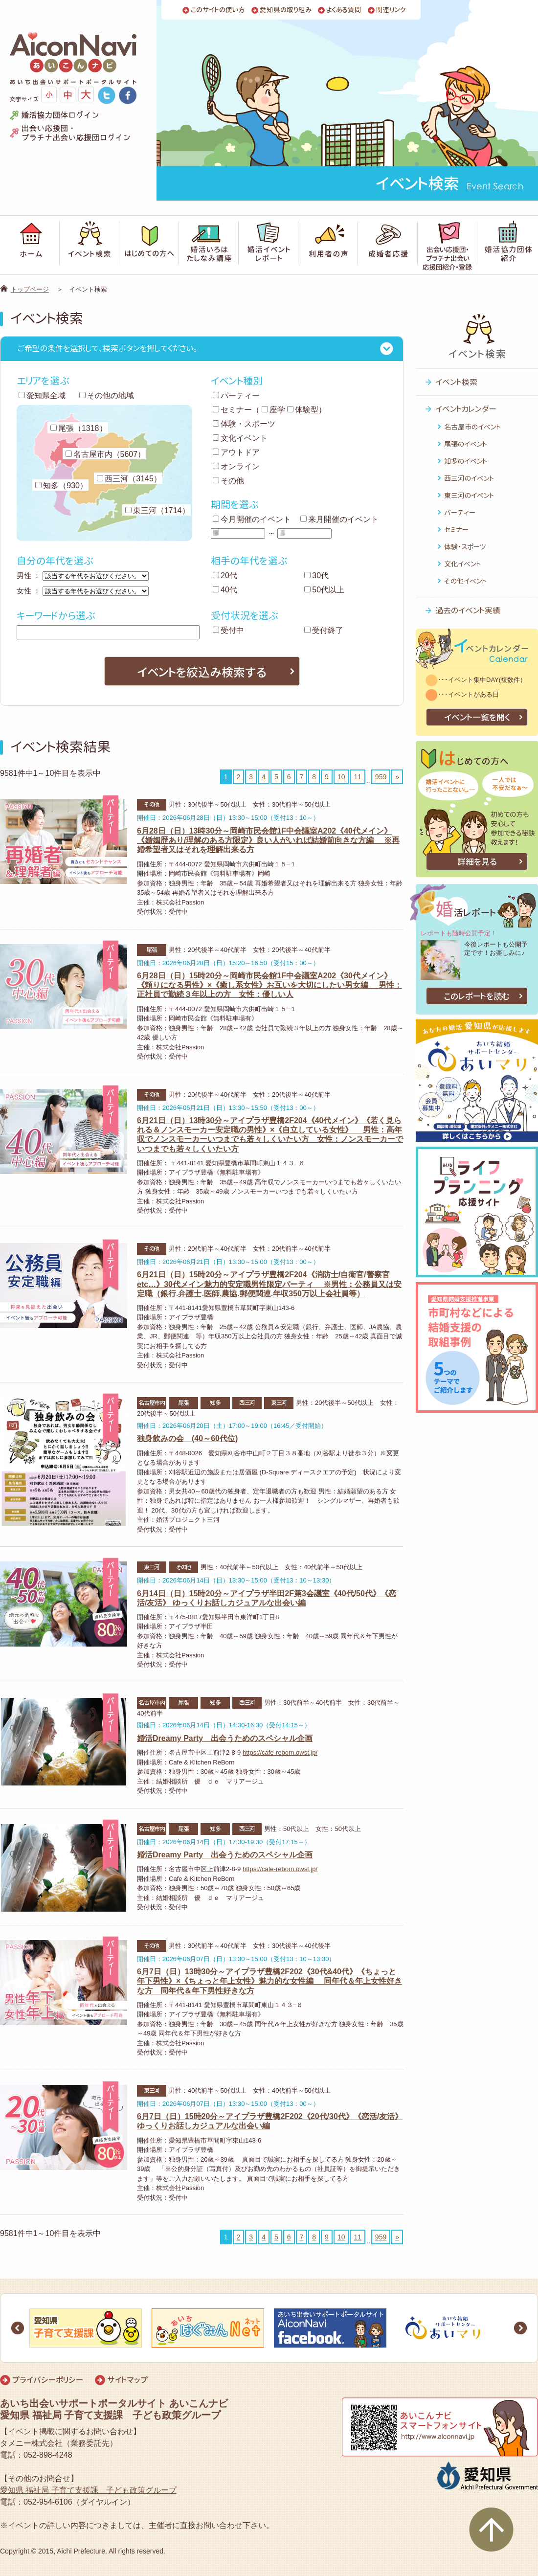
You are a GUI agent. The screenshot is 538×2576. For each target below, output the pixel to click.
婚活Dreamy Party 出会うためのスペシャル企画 (225, 1738)
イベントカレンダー (465, 409)
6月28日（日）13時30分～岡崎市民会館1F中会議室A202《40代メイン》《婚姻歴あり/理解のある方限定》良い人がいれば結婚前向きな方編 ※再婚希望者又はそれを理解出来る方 (268, 840)
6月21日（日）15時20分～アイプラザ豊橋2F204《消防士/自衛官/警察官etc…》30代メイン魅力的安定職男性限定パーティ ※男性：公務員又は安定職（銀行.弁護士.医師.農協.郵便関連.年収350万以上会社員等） (269, 1283)
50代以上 (324, 590)
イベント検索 (456, 382)
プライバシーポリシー (47, 2379)
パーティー (236, 395)
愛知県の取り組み (286, 10)
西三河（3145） (129, 479)
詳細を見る (477, 861)
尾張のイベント (465, 444)
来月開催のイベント (339, 519)
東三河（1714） (157, 510)
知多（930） (61, 485)
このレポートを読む (477, 996)
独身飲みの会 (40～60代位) (187, 1438)
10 (341, 777)
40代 (225, 590)
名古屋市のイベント (472, 426)
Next (520, 2328)
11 (357, 777)
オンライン (236, 466)
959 (380, 777)
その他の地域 (106, 395)
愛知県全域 (42, 395)
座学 (273, 410)
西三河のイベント (469, 478)
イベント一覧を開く (477, 717)
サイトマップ (127, 2379)
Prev (17, 2328)
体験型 (302, 410)
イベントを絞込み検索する (202, 672)
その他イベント (465, 581)
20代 (225, 575)
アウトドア (236, 452)
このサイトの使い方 (218, 10)
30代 (316, 575)
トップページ (30, 289)
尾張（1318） (78, 428)
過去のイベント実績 (467, 610)
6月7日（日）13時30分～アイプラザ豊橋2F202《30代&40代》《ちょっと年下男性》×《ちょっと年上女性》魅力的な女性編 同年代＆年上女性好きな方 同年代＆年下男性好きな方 (269, 1980)
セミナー (232, 410)
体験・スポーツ (244, 424)
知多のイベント (465, 461)
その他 (228, 480)
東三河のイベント (469, 495)
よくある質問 (343, 10)
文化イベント (240, 438)
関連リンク (391, 10)
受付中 (228, 630)
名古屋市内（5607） (106, 454)
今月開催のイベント (252, 519)
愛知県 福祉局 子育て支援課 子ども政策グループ (88, 2490)
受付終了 (323, 630)
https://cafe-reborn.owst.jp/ (280, 1752)
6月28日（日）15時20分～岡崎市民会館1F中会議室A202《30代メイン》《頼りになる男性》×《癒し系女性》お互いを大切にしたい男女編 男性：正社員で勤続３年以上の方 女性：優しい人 (269, 985)
